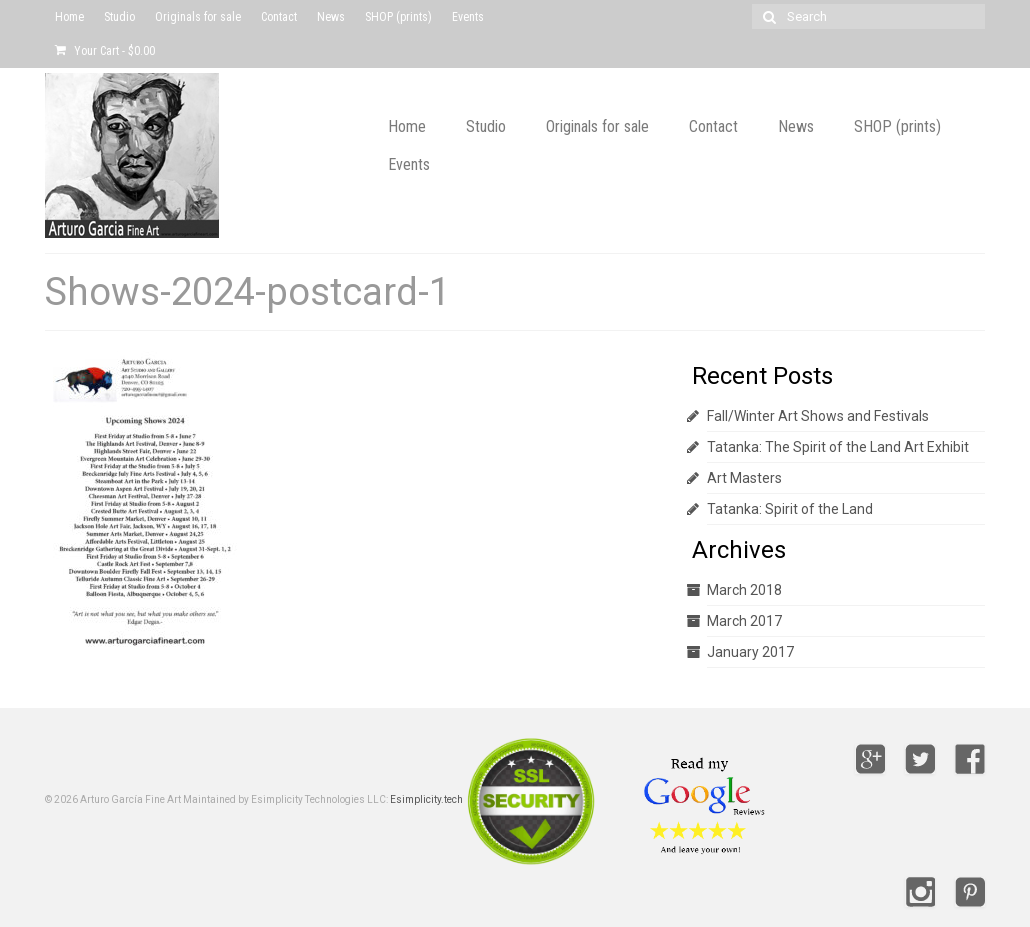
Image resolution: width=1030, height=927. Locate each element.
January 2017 (750, 652)
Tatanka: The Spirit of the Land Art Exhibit (838, 447)
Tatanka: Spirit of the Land (790, 509)
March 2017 (744, 621)
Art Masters (744, 478)
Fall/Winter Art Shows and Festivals (818, 416)
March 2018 (744, 590)
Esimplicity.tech (426, 799)
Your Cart (105, 51)
